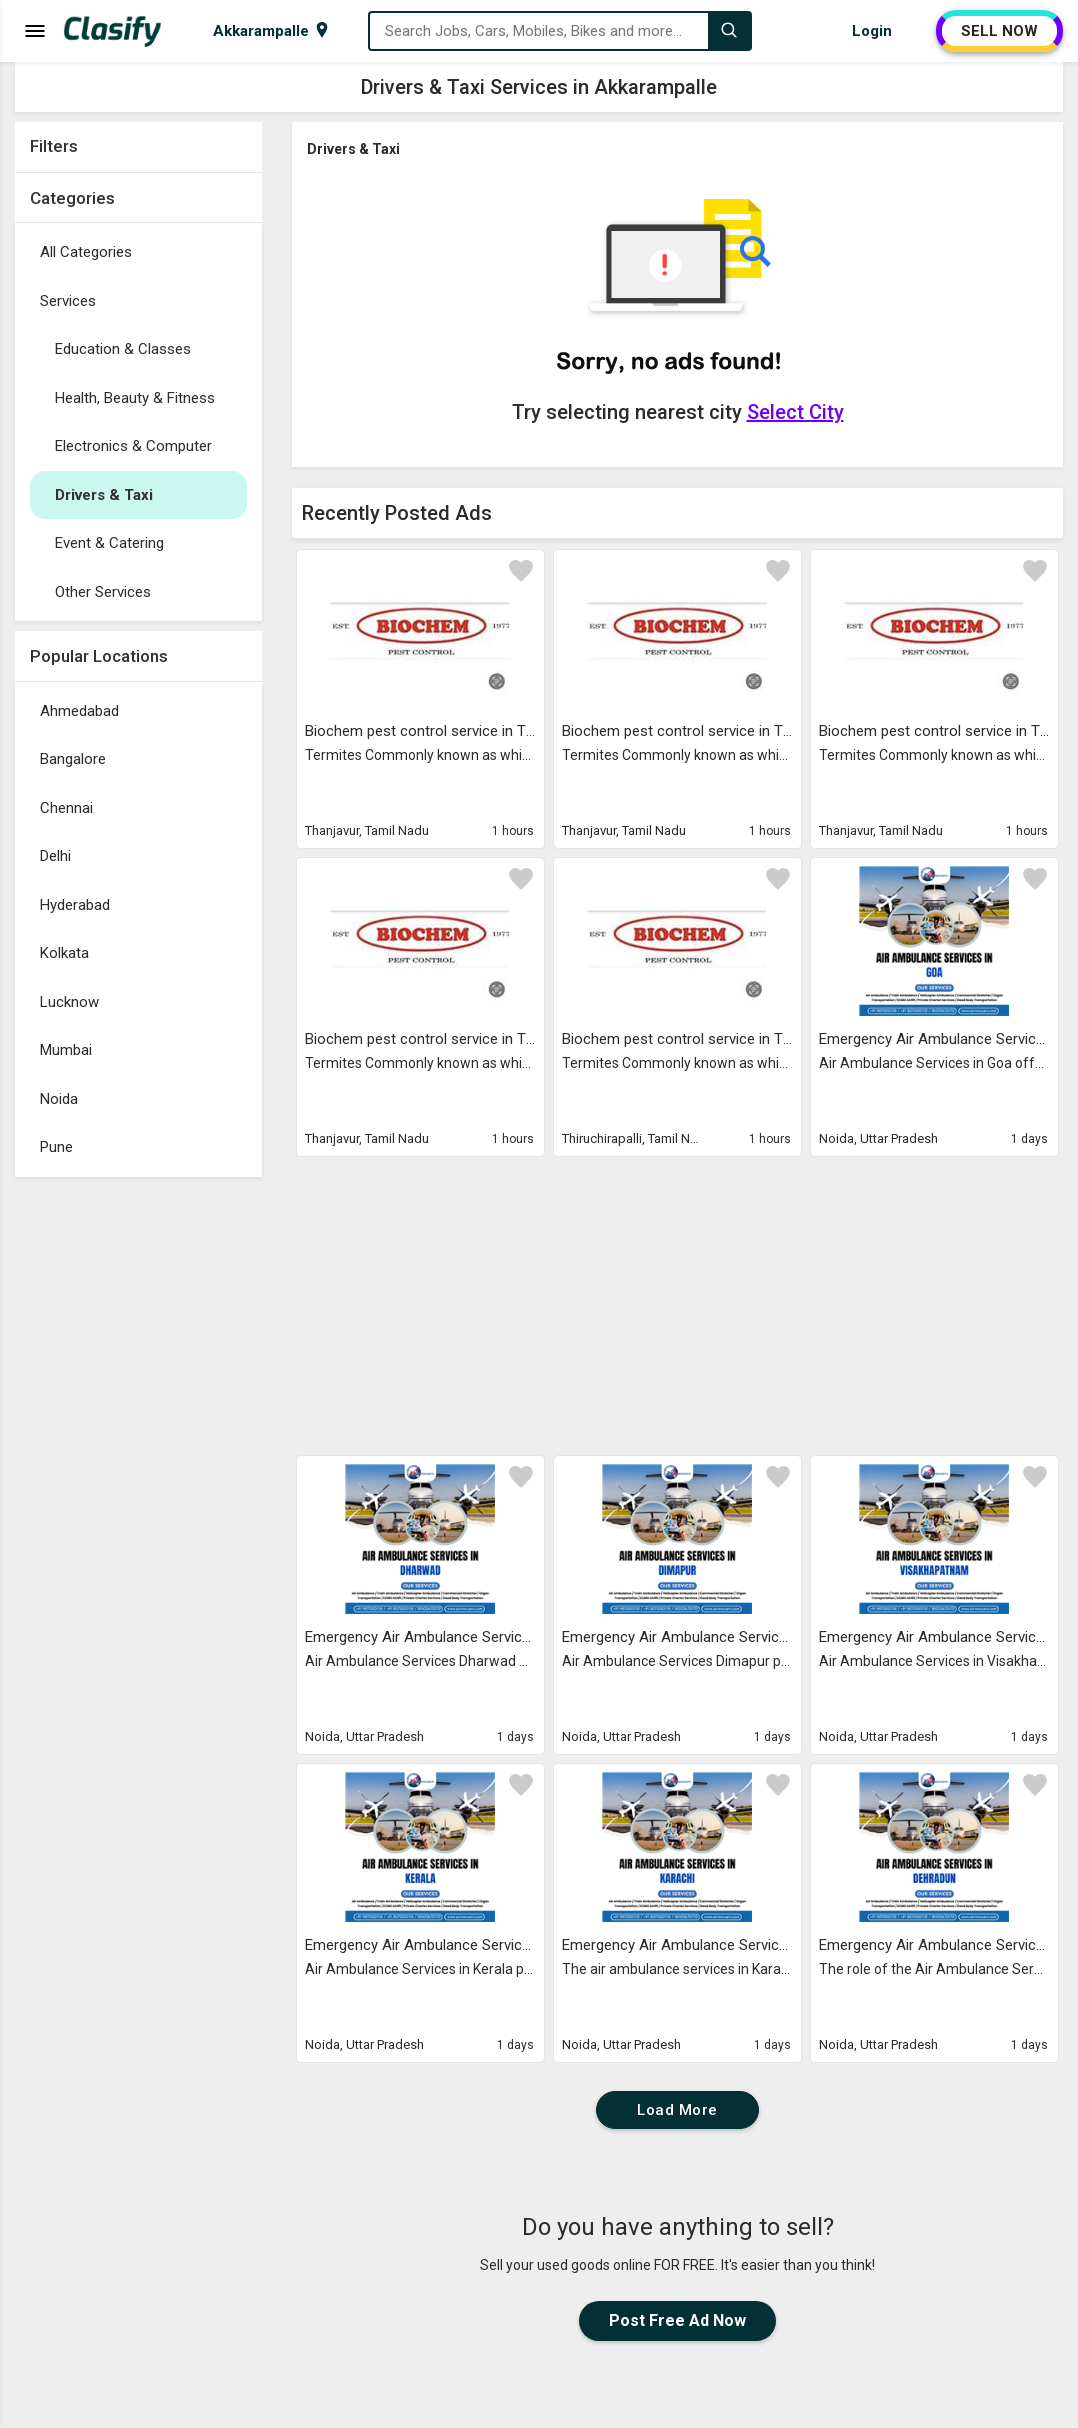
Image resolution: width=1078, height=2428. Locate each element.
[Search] (729, 31)
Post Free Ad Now (677, 2320)
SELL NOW (999, 31)
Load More (677, 2110)
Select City (795, 412)
